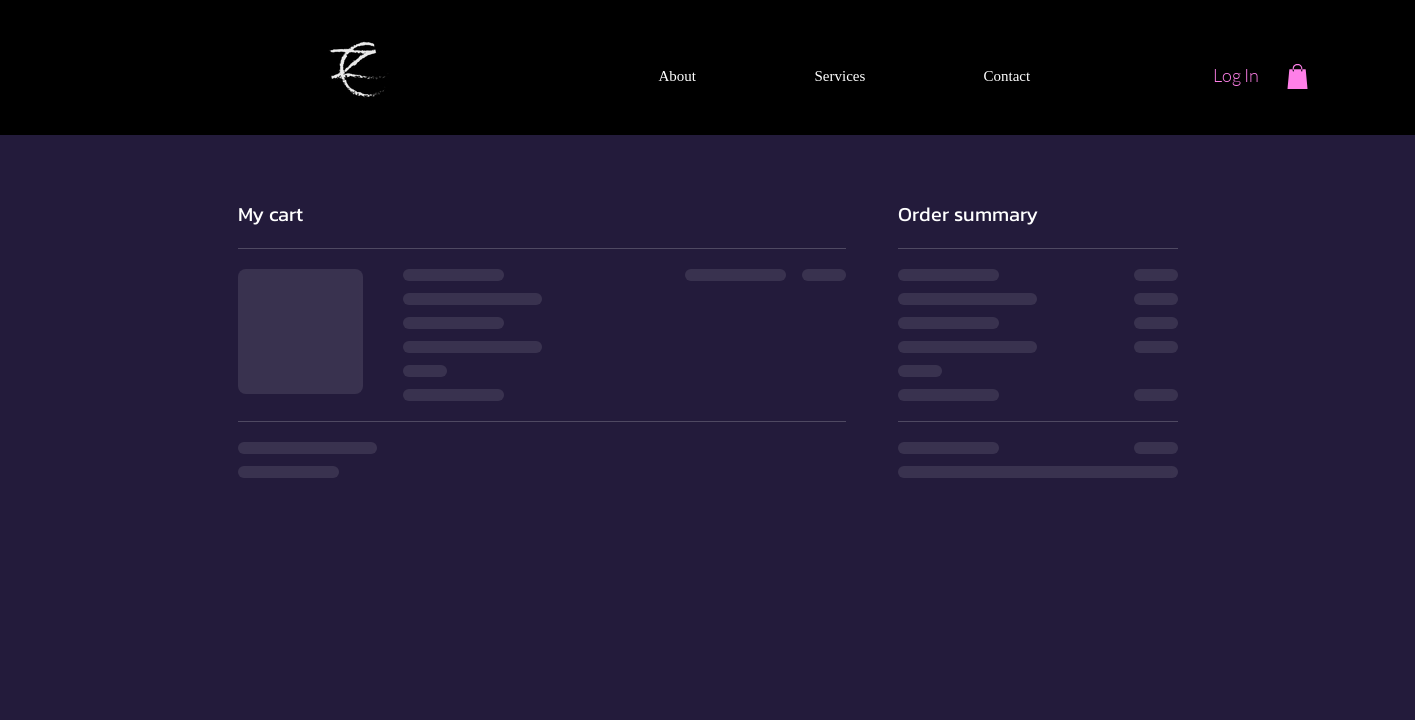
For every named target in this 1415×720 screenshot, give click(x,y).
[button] (1297, 76)
